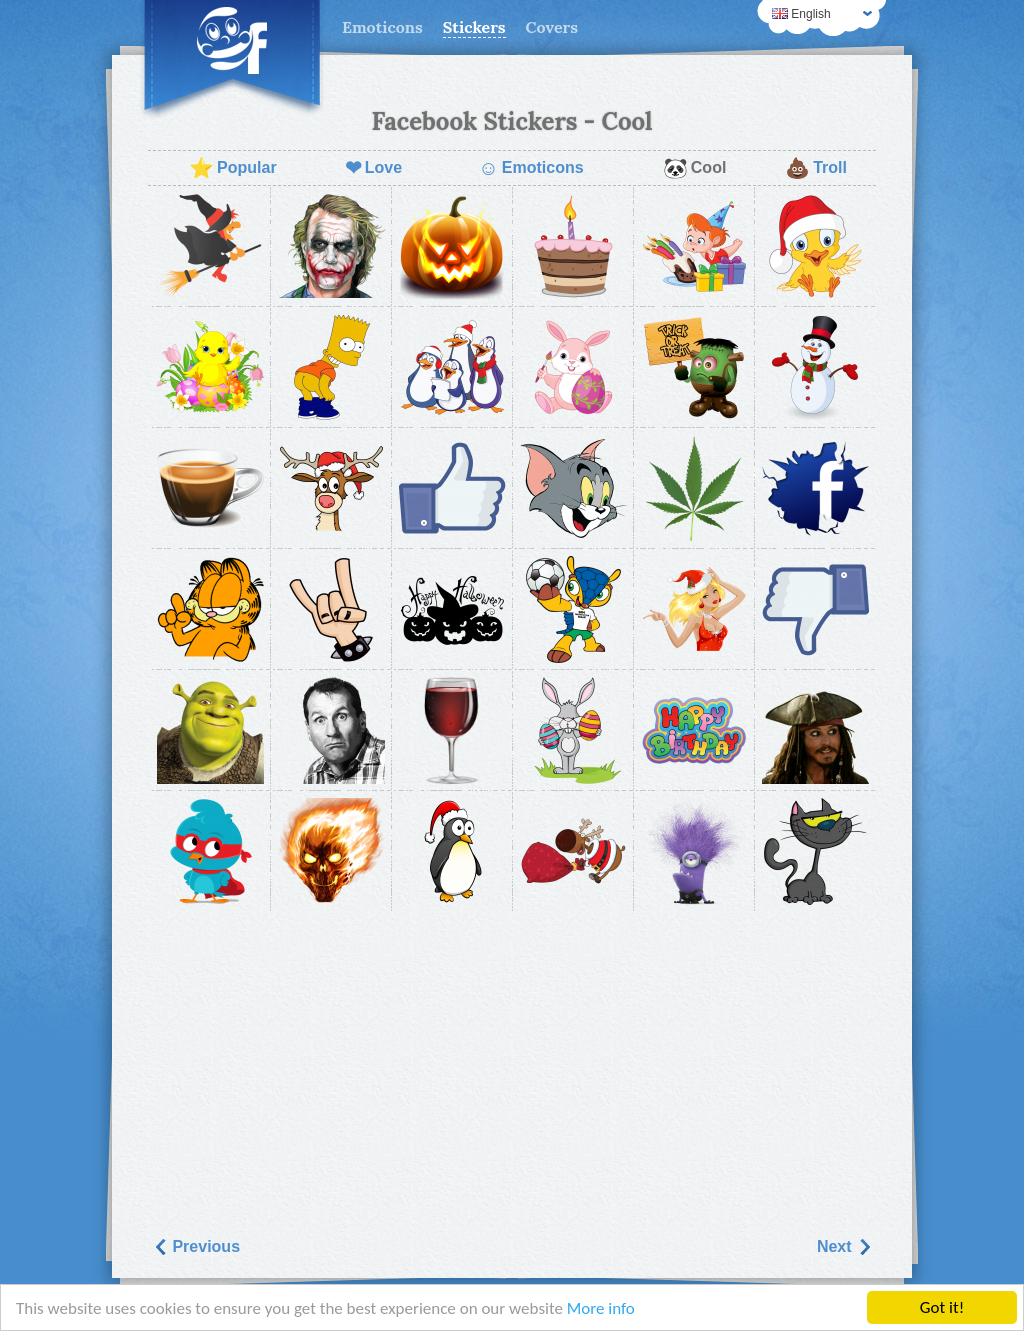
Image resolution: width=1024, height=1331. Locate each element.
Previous (196, 1246)
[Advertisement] (512, 1067)
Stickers (474, 27)
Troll (816, 168)
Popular (233, 168)
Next (844, 1246)
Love (373, 168)
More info (601, 1308)
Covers (552, 27)
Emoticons (382, 27)
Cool (695, 168)
